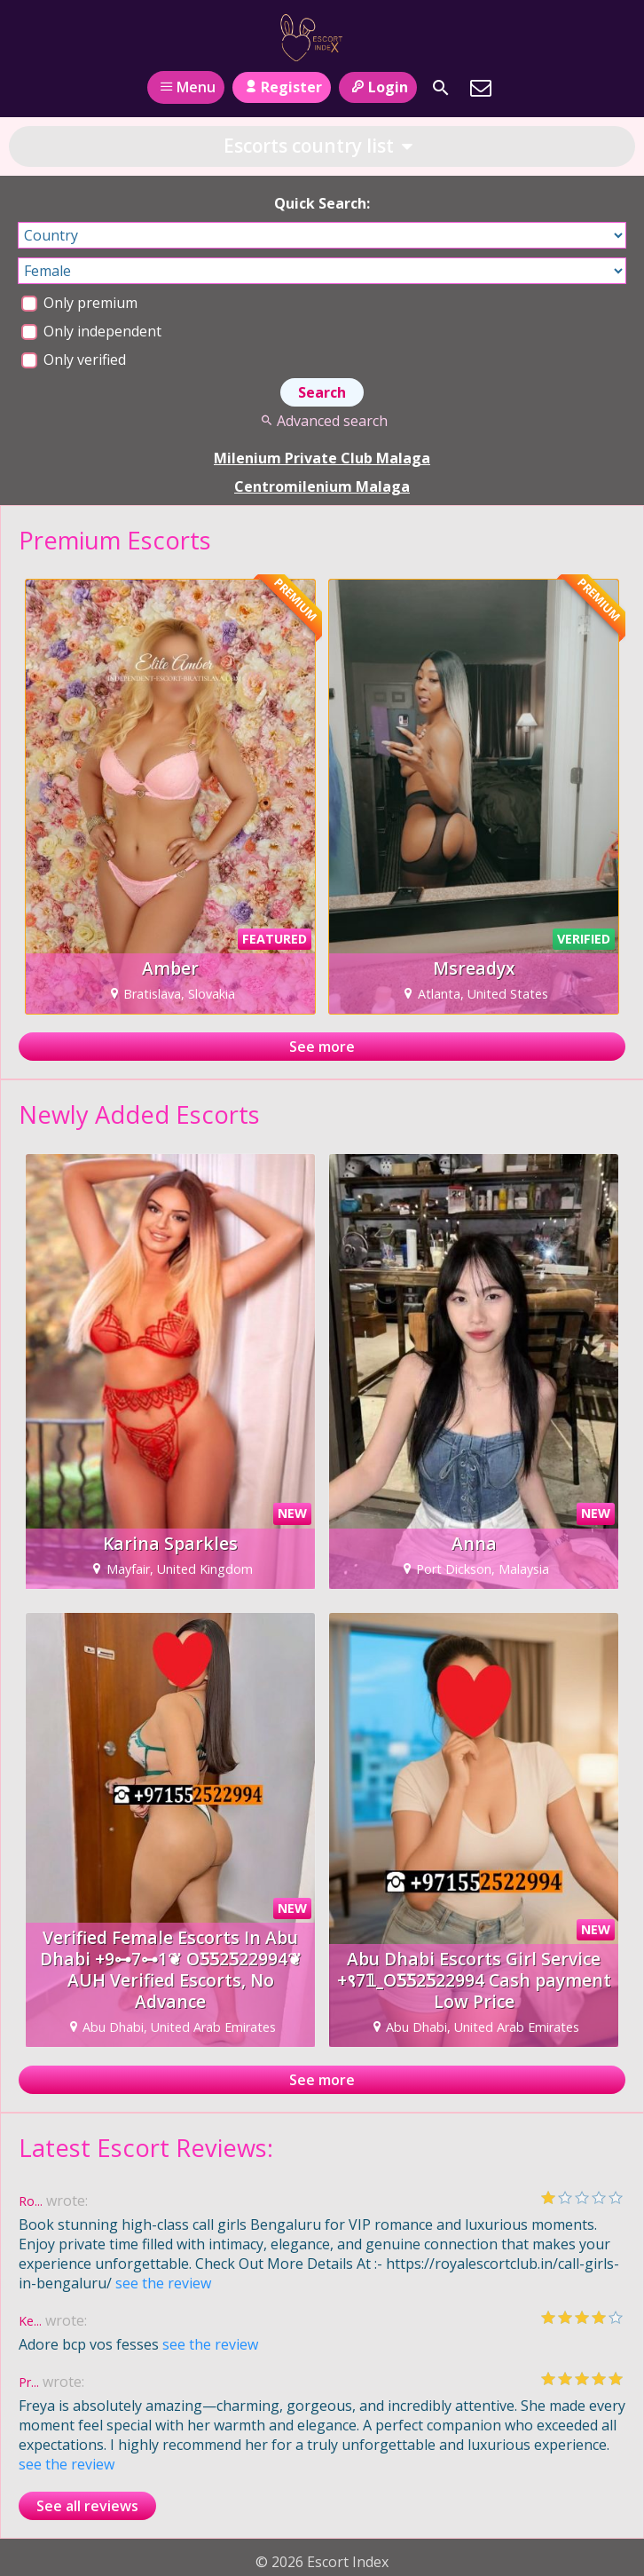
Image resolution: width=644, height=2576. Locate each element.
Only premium (79, 302)
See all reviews (87, 2506)
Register (281, 87)
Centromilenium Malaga (322, 486)
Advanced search (321, 421)
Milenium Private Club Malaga (322, 458)
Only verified (73, 359)
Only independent (91, 331)
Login (377, 87)
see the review (163, 2283)
